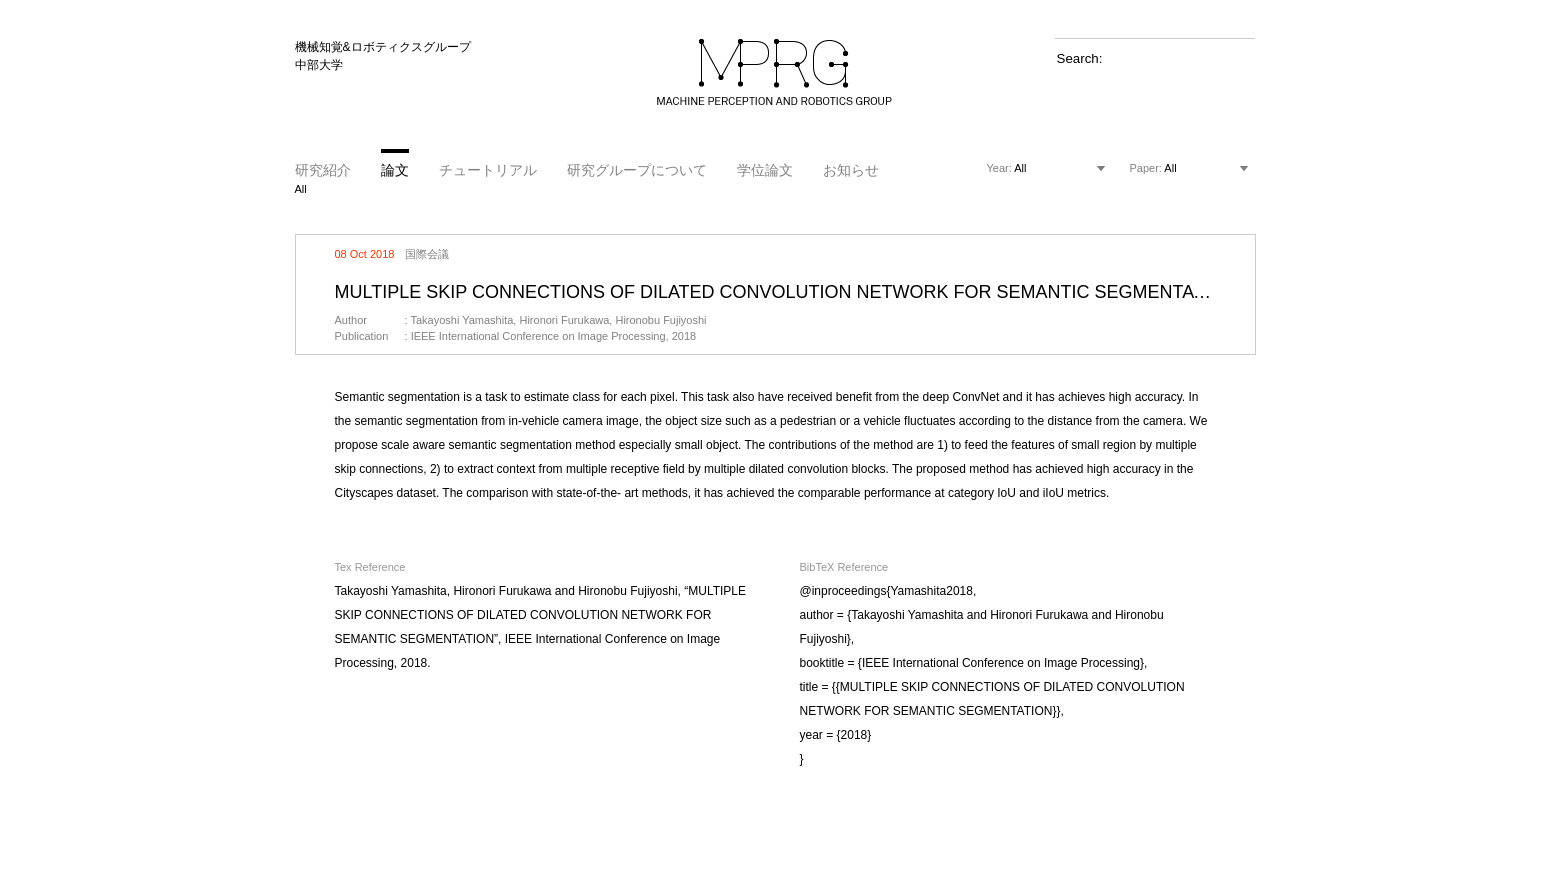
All (301, 189)
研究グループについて (637, 170)
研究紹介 (323, 170)
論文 (395, 170)
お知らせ (851, 170)
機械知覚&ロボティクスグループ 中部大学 (383, 56)
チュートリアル (488, 170)
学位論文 (765, 170)
